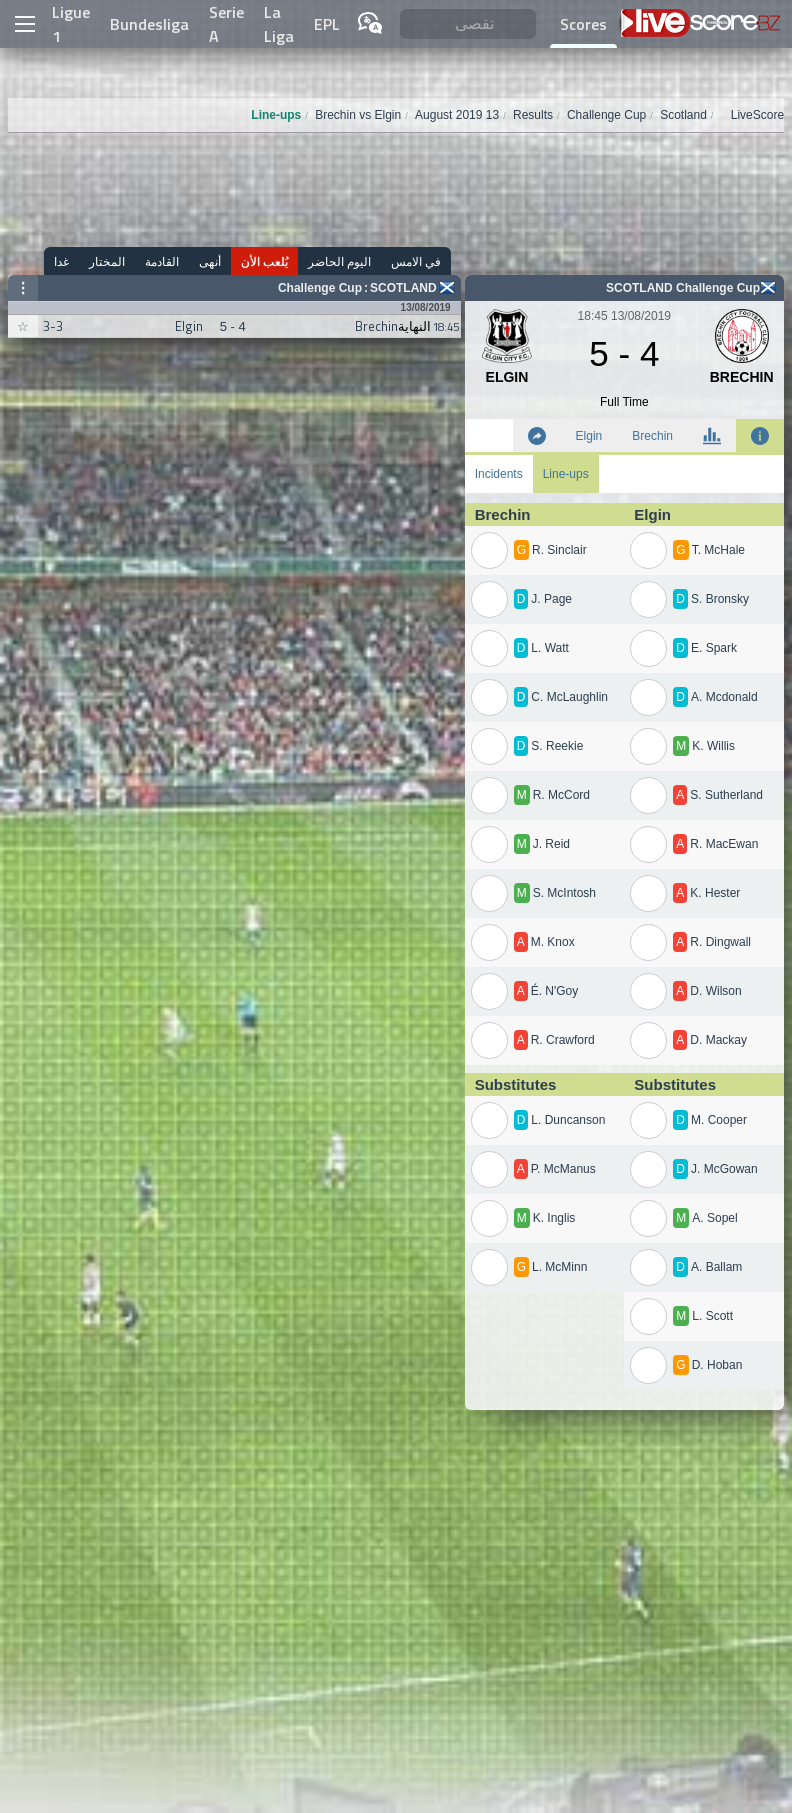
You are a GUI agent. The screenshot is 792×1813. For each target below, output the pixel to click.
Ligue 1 (71, 24)
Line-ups (566, 474)
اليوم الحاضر (339, 261)
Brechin (652, 436)
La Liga (279, 24)
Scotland (403, 288)
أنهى (210, 261)
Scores (583, 24)
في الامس (416, 261)
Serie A (226, 24)
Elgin (589, 436)
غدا (61, 261)
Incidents (499, 474)
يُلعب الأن (264, 261)
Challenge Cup (320, 288)
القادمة (162, 261)
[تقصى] (468, 24)
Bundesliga (149, 24)
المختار (107, 261)
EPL (327, 24)
